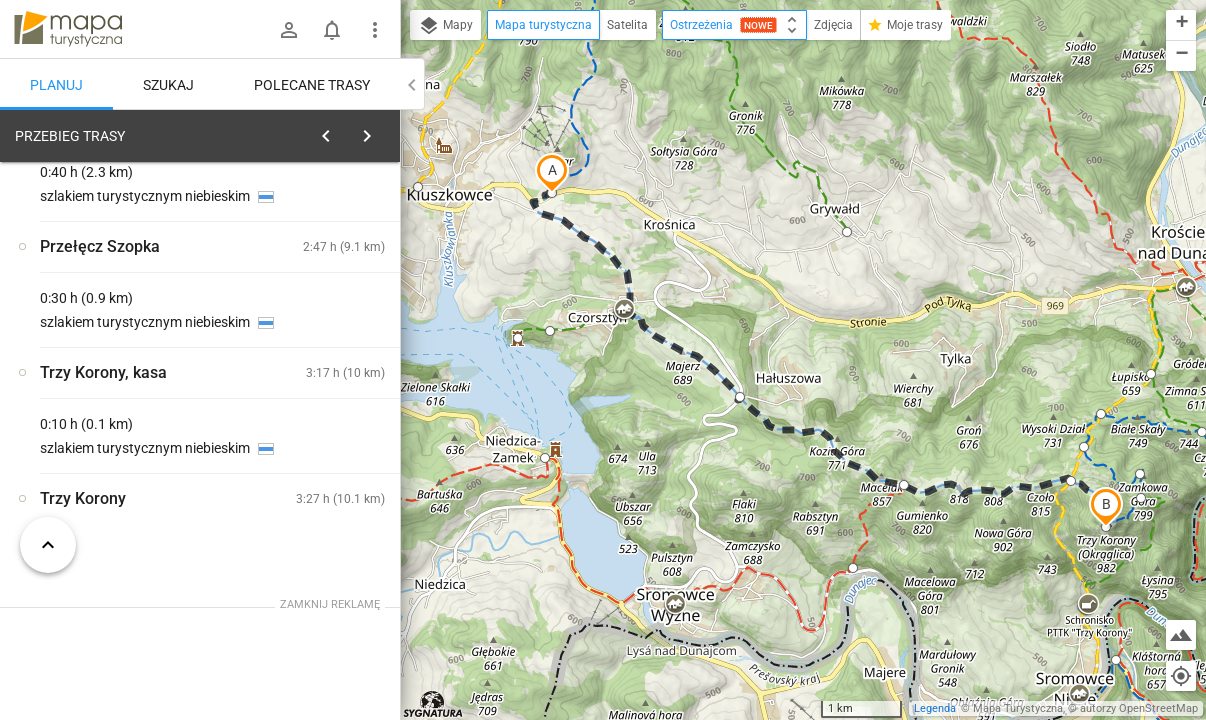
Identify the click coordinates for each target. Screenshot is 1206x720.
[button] (552, 173)
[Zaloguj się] (289, 30)
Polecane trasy (312, 85)
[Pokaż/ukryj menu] (375, 30)
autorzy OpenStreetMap (1139, 708)
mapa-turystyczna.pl (68, 29)
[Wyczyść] (383, 131)
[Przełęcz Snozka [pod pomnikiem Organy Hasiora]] (120, 417)
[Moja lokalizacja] (1181, 676)
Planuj (56, 85)
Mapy (445, 26)
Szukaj (168, 85)
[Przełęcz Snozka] (320, 374)
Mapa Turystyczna (1018, 708)
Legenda (935, 708)
